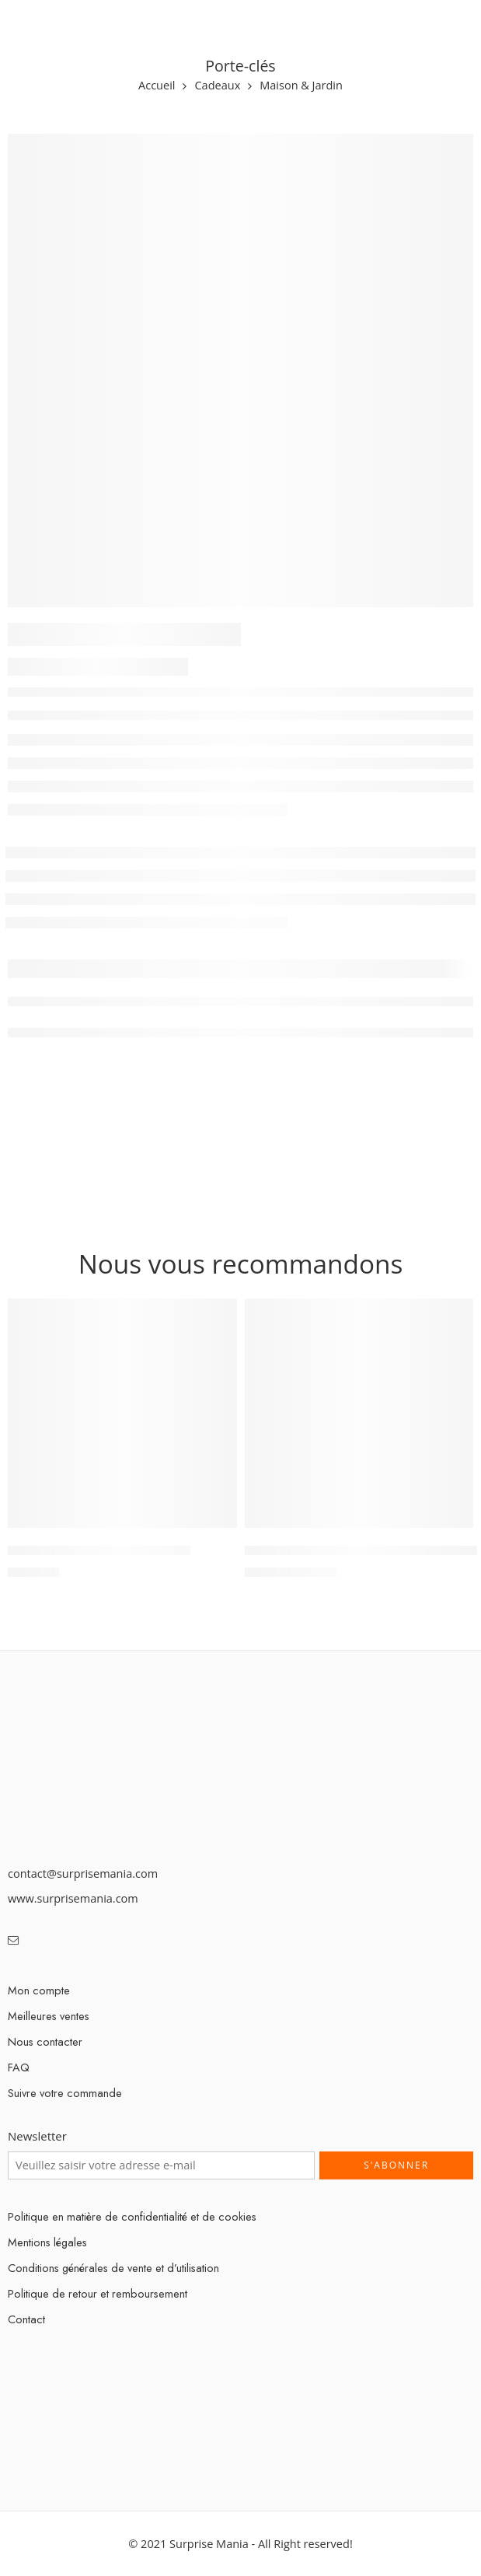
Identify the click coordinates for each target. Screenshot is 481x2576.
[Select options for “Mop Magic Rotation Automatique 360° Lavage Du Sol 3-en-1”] (451, 1526)
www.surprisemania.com (73, 1898)
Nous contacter (45, 2041)
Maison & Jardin (301, 86)
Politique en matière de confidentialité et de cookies (132, 2216)
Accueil (156, 86)
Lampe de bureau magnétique (99, 1550)
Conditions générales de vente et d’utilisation (113, 2268)
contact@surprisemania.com (83, 1873)
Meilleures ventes (48, 2016)
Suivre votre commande (65, 2093)
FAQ (19, 2067)
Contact (26, 2319)
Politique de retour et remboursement (97, 2293)
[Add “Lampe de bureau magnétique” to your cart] (215, 1526)
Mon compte (39, 1990)
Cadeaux (217, 86)
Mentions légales (47, 2242)
